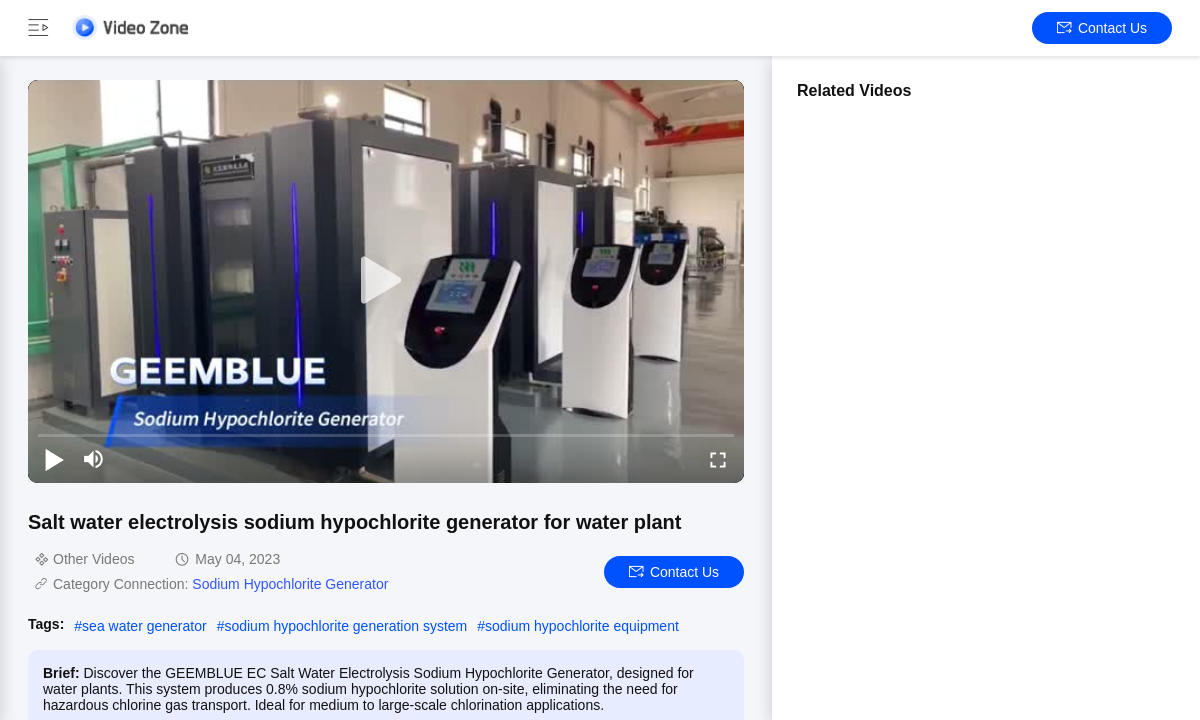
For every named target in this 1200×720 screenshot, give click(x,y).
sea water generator (144, 626)
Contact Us (1102, 28)
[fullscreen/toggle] (718, 459)
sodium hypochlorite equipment (582, 626)
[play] (386, 281)
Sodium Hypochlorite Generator (290, 584)
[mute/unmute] (94, 459)
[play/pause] (54, 459)
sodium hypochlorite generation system (345, 626)
